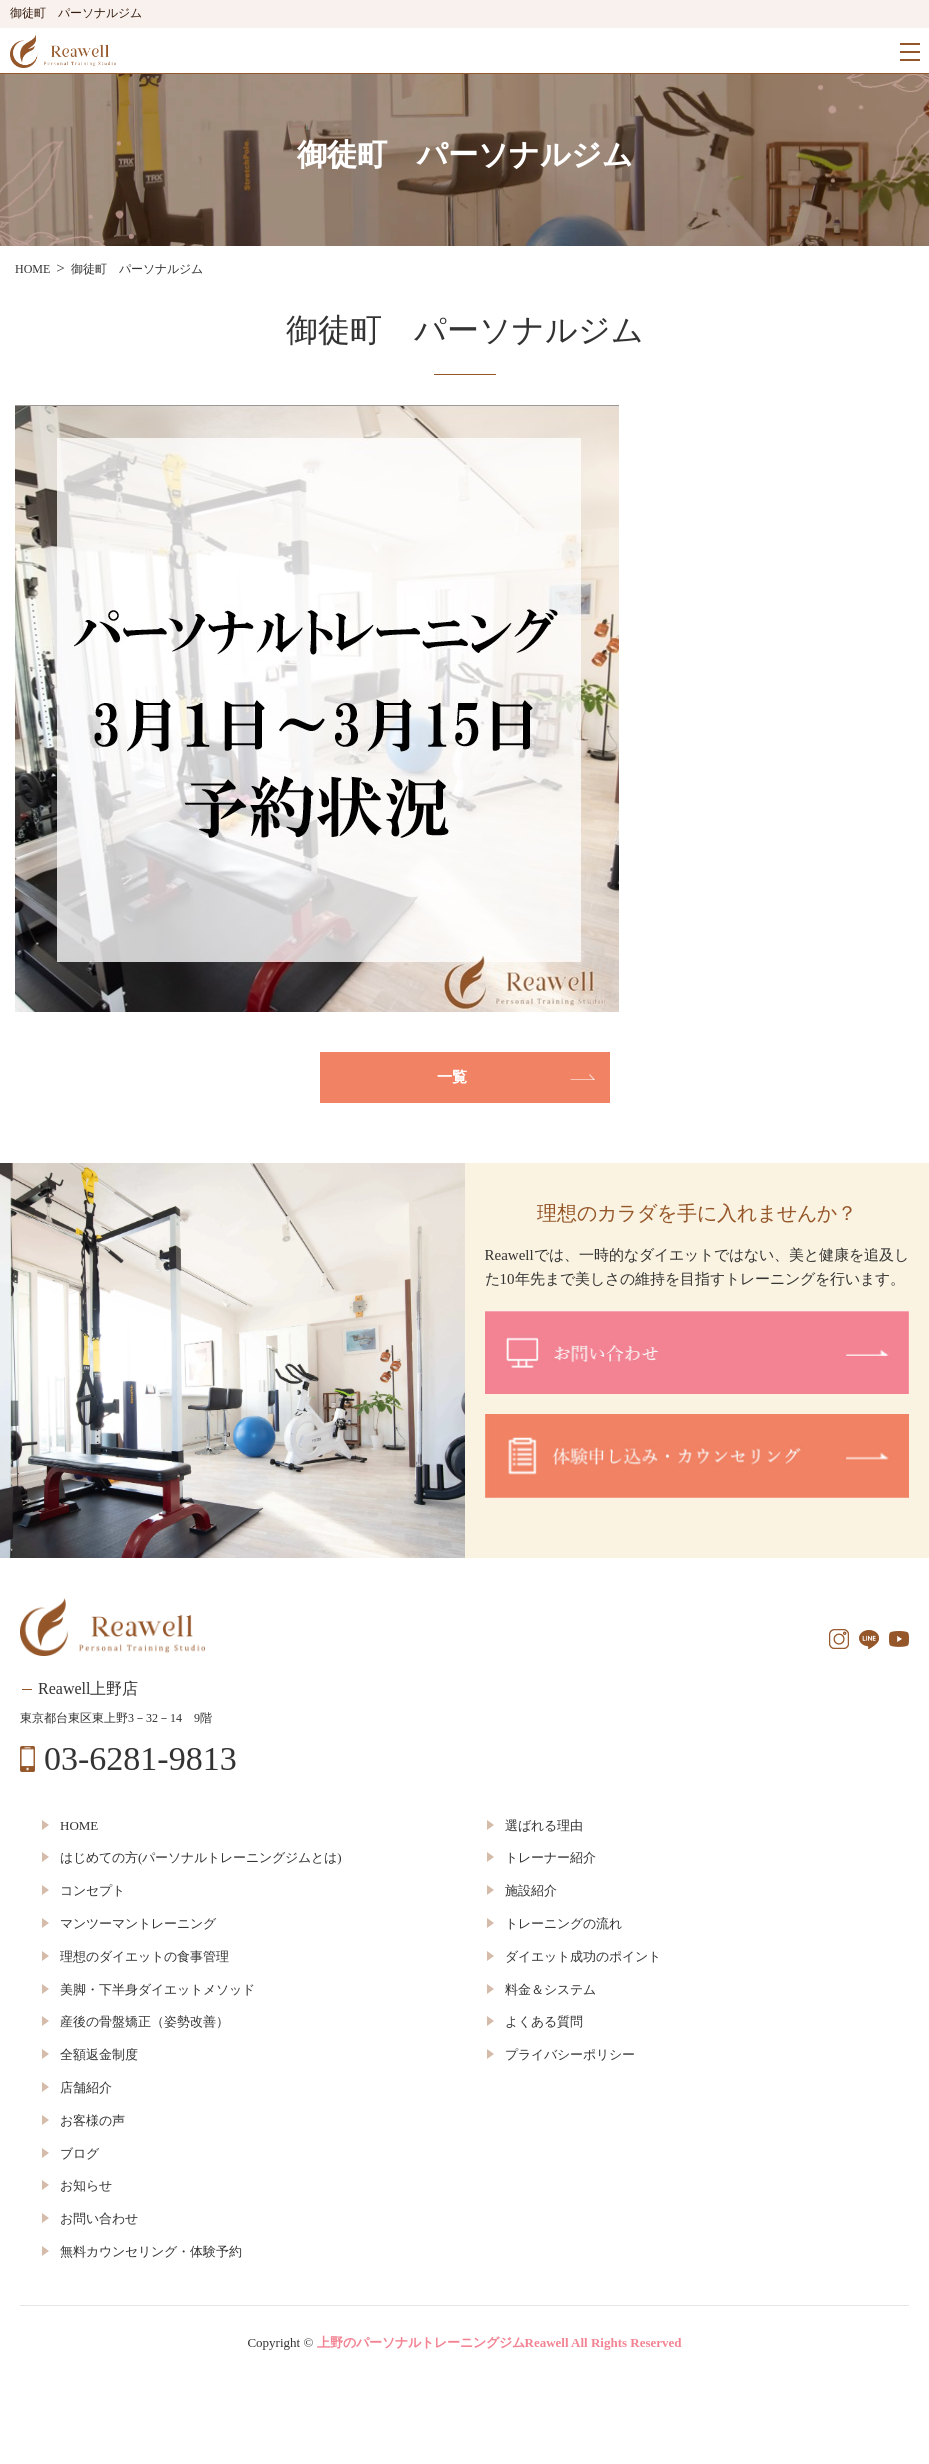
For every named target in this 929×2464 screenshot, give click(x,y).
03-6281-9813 (140, 1759)
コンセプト (92, 1890)
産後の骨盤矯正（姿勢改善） (144, 2021)
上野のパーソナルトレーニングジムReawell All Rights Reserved (499, 2342)
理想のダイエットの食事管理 (144, 1956)
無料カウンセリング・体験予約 (151, 2251)
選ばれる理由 (544, 1825)
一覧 (452, 1077)
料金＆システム (550, 1989)
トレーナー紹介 (550, 1857)
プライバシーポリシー (570, 2054)
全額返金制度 (99, 2054)
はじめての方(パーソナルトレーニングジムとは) (201, 1857)
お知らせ (86, 2185)
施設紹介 (531, 1890)
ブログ (79, 2153)
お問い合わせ (99, 2218)
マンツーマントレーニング (138, 1923)
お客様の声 (92, 2120)
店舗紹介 (86, 2087)
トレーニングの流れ (563, 1923)
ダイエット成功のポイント (583, 1956)
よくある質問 (544, 2021)
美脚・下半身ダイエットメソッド (157, 1989)
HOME (79, 1825)
